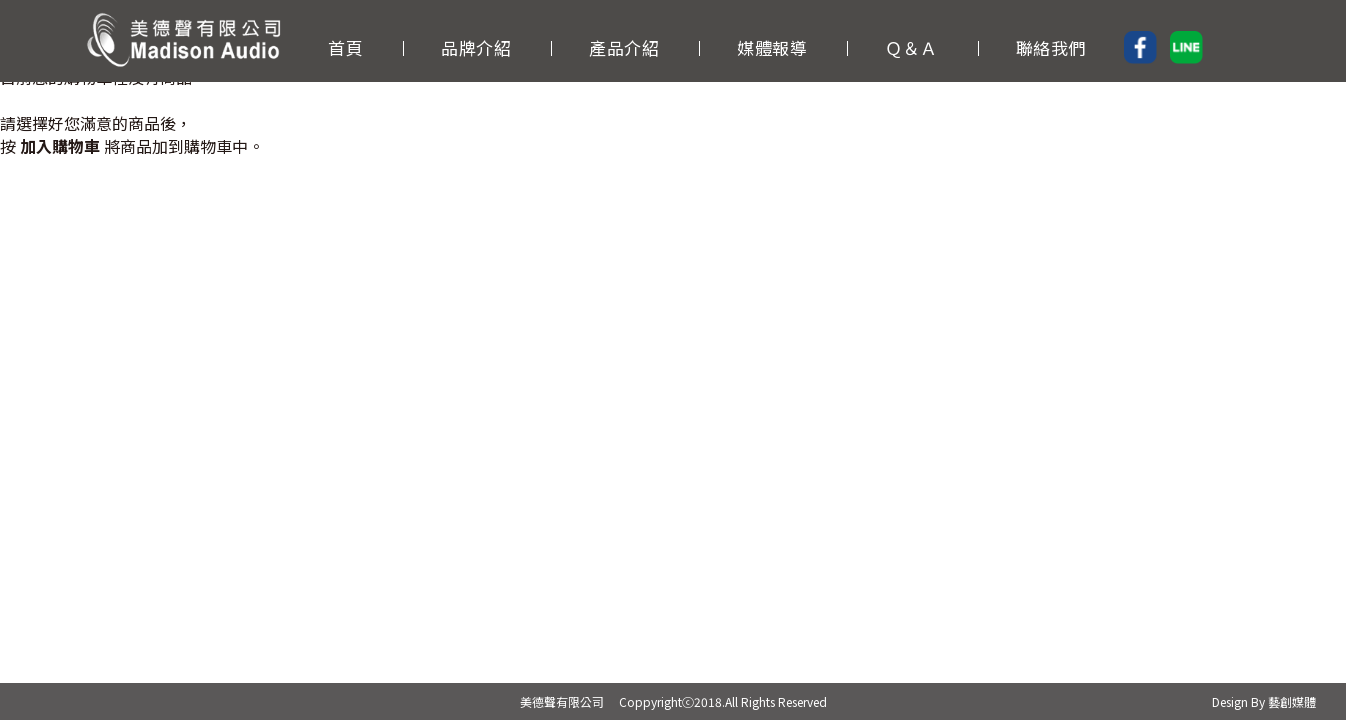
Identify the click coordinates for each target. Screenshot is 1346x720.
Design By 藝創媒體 (1264, 701)
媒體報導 (772, 46)
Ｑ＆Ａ (911, 46)
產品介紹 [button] (624, 46)
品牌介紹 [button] (476, 46)
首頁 (345, 46)
